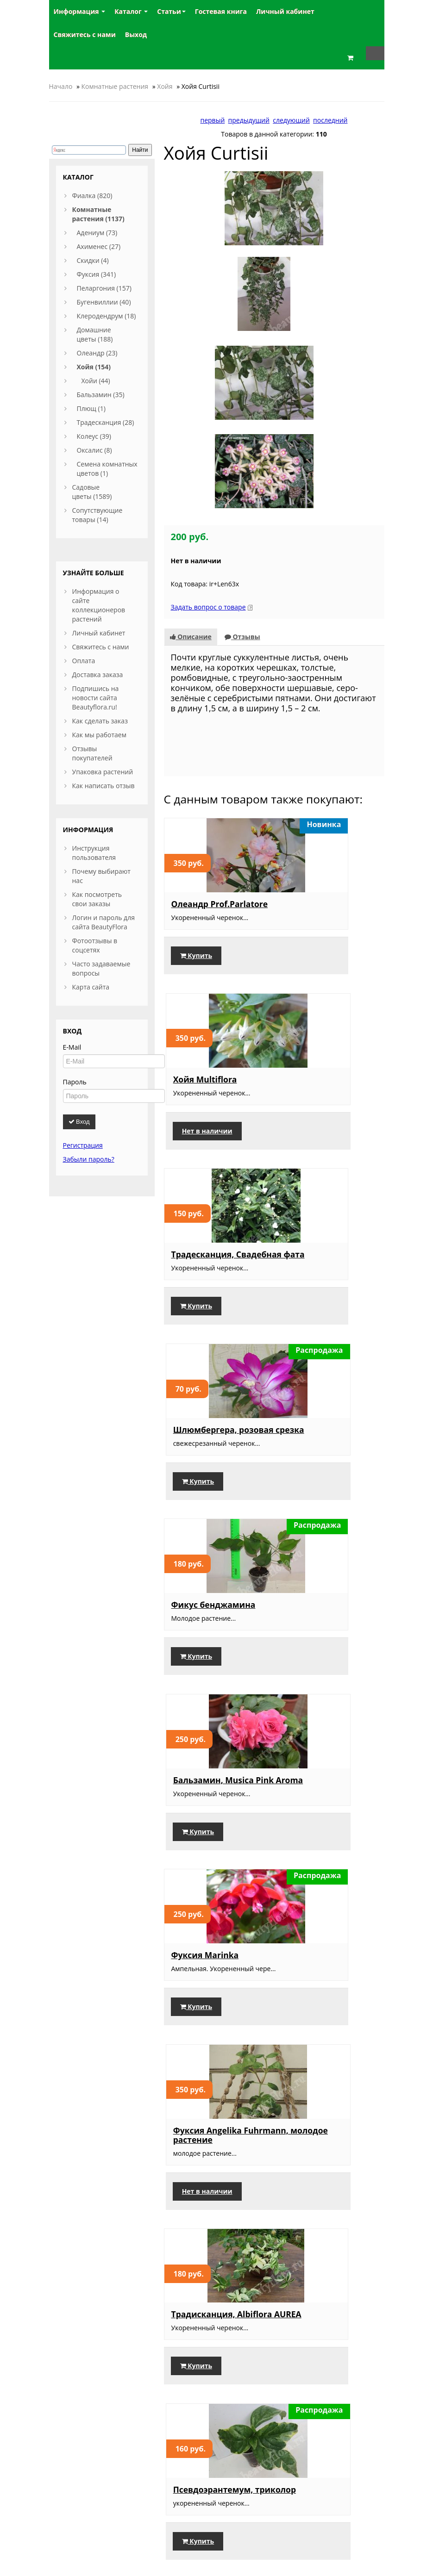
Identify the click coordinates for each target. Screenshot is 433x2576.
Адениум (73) (97, 232)
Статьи (171, 11)
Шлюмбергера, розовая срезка (317, 901)
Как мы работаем (99, 734)
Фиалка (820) (92, 195)
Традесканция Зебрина (201, 2144)
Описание (191, 454)
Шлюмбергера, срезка (203, 1785)
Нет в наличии (318, 782)
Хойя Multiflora (316, 721)
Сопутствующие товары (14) (97, 515)
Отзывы (242, 454)
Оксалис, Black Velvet (329, 2323)
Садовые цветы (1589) (92, 492)
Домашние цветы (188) (95, 334)
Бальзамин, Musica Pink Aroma (324, 1076)
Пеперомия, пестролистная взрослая (316, 2149)
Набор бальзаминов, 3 (328, 1610)
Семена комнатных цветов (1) (107, 469)
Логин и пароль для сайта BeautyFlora (103, 922)
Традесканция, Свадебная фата (205, 901)
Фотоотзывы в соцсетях (95, 945)
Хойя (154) (94, 366)
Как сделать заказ (100, 720)
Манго (184, 2323)
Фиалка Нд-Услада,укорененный (329, 1785)
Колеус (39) (94, 436)
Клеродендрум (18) (106, 315)
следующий (291, 120)
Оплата (83, 660)
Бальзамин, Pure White (319, 1969)
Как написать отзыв (103, 785)
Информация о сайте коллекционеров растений (99, 605)
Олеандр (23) (97, 352)
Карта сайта (91, 987)
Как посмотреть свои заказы (97, 899)
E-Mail (72, 1047)
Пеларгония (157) (104, 288)
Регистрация (83, 1145)
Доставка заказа (97, 674)
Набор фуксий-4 (205, 1605)
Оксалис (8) (94, 450)
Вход (79, 1121)
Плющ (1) (91, 408)
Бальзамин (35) (101, 394)
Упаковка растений (102, 771)
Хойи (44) (96, 380)
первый (212, 120)
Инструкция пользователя (94, 853)
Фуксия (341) (96, 274)
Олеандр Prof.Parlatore (200, 726)
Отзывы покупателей (92, 753)
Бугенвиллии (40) (104, 302)
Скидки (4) (93, 260)
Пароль (75, 1081)
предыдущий (249, 120)
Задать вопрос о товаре (208, 424)
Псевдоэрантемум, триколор (324, 1435)
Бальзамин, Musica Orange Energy (211, 1969)
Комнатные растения (115, 86)
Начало (61, 86)
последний (330, 120)
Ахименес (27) (99, 246)
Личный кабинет (99, 632)
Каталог (131, 11)
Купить (196, 782)
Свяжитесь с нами (100, 646)
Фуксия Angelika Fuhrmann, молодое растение (326, 1255)
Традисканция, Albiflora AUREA (203, 1435)
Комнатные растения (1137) (98, 214)
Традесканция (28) (105, 422)
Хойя (164, 86)
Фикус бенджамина (213, 1071)
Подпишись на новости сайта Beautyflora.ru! (95, 697)
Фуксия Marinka (205, 1246)
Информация (80, 11)
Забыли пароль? (88, 1159)
